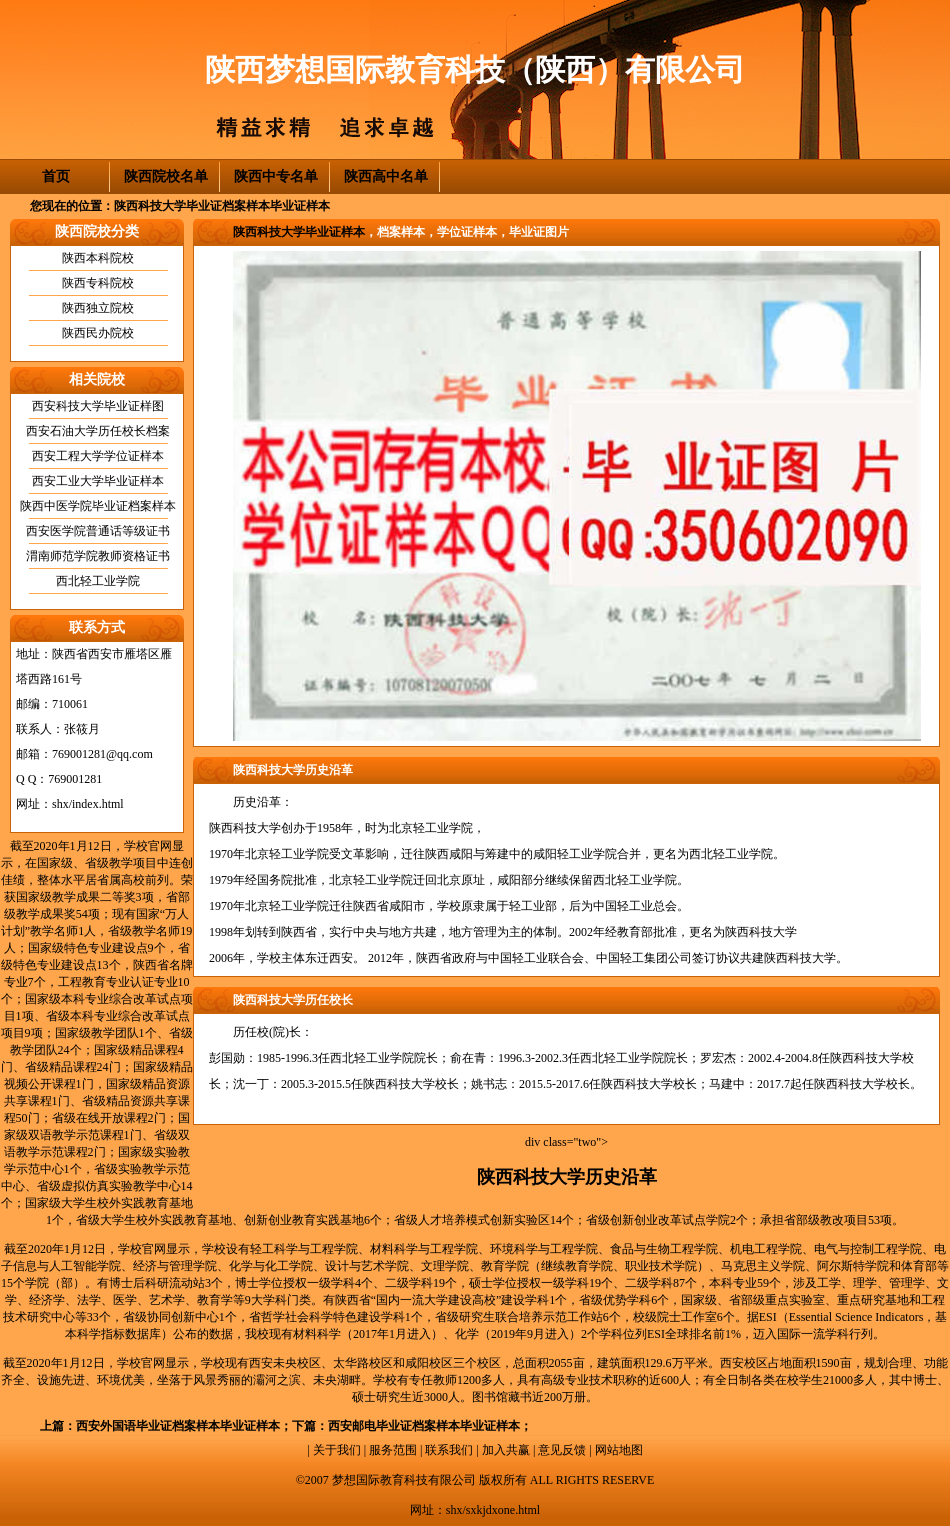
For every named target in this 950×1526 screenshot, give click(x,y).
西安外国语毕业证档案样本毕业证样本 (178, 1426)
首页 (56, 176)
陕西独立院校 (98, 308)
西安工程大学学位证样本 (98, 456)
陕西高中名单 (386, 176)
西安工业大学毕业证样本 (98, 481)
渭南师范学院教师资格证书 (98, 556)
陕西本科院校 (98, 258)
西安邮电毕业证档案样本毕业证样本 (424, 1426)
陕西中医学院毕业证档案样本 (98, 506)
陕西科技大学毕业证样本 (299, 232)
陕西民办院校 (98, 333)
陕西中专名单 (276, 176)
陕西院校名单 (166, 176)
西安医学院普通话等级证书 (98, 531)
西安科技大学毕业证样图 (98, 406)
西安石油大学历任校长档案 (98, 431)
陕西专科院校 (98, 283)
